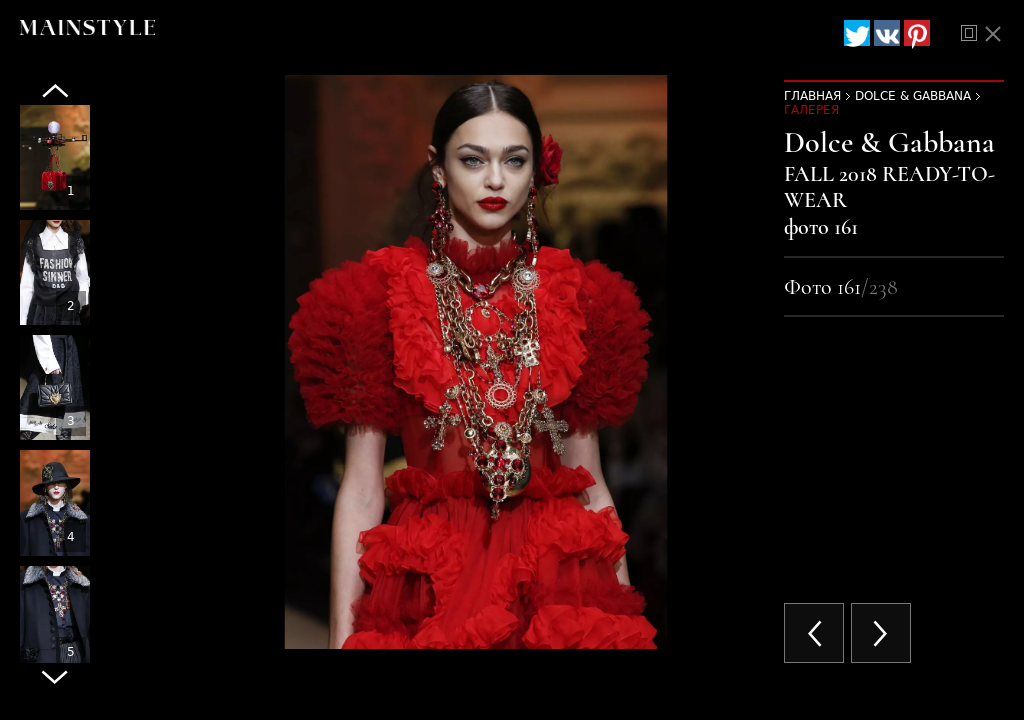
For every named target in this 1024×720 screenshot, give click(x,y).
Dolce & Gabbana (913, 96)
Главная (812, 96)
